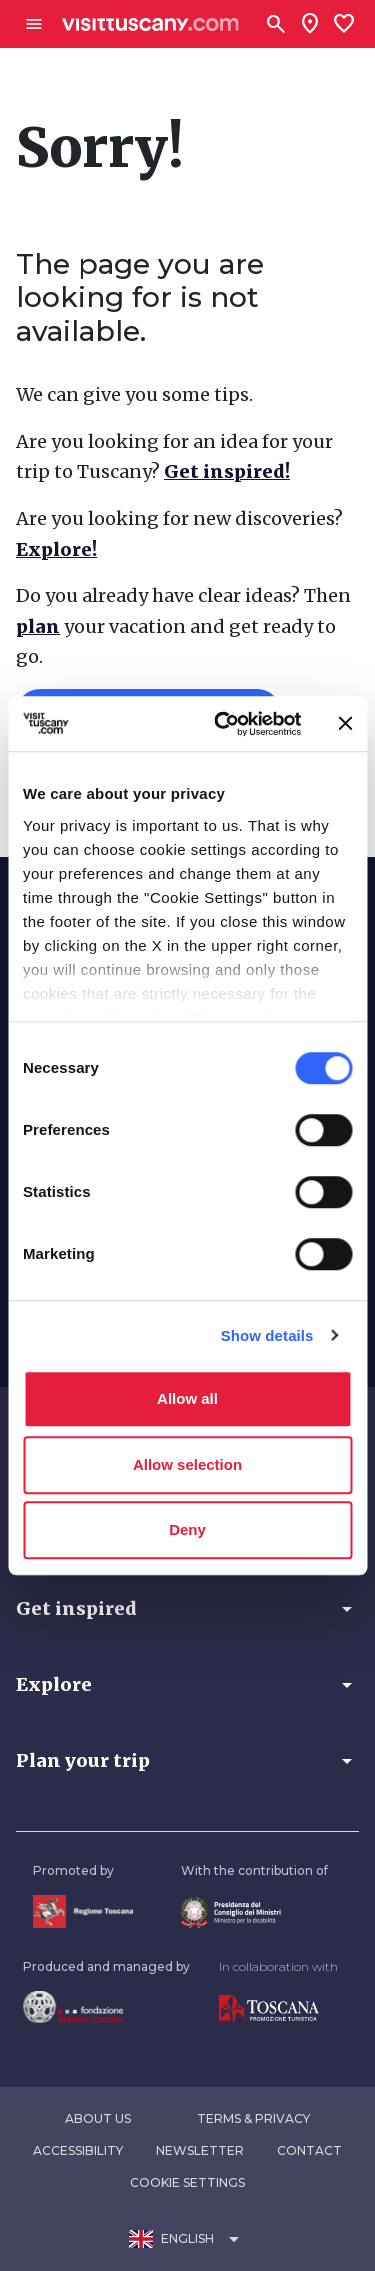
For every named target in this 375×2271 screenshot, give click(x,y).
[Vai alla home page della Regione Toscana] (83, 1911)
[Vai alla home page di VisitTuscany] (150, 24)
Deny (187, 1529)
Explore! (56, 549)
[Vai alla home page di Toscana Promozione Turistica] (278, 2009)
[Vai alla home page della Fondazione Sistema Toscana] (106, 2007)
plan (38, 626)
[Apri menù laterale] (34, 24)
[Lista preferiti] (344, 24)
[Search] (276, 24)
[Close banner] (345, 724)
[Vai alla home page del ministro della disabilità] (254, 1912)
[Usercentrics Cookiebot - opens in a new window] (223, 724)
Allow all (187, 1398)
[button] (187, 1609)
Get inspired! (227, 471)
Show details (267, 1335)
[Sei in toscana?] (310, 24)
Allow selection (187, 1464)
